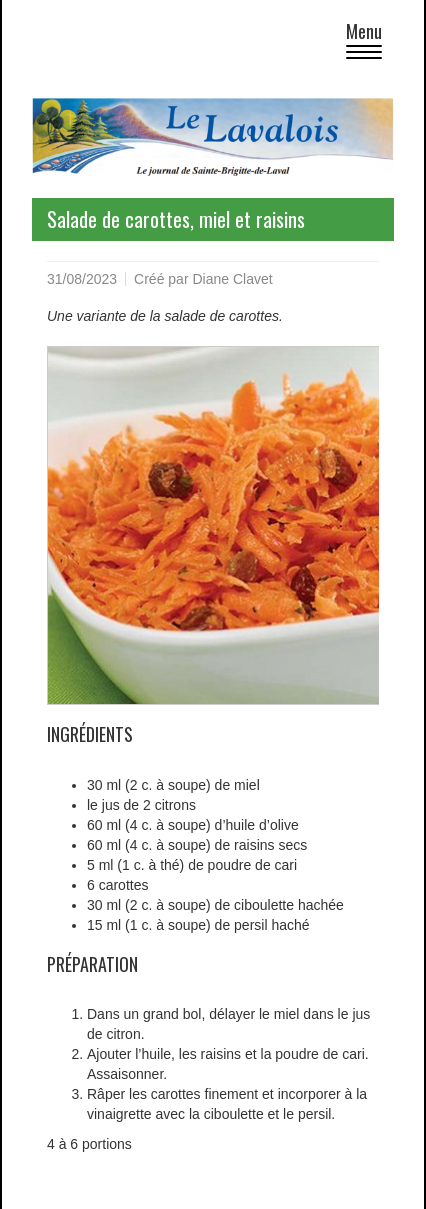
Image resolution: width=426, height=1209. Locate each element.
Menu (369, 43)
